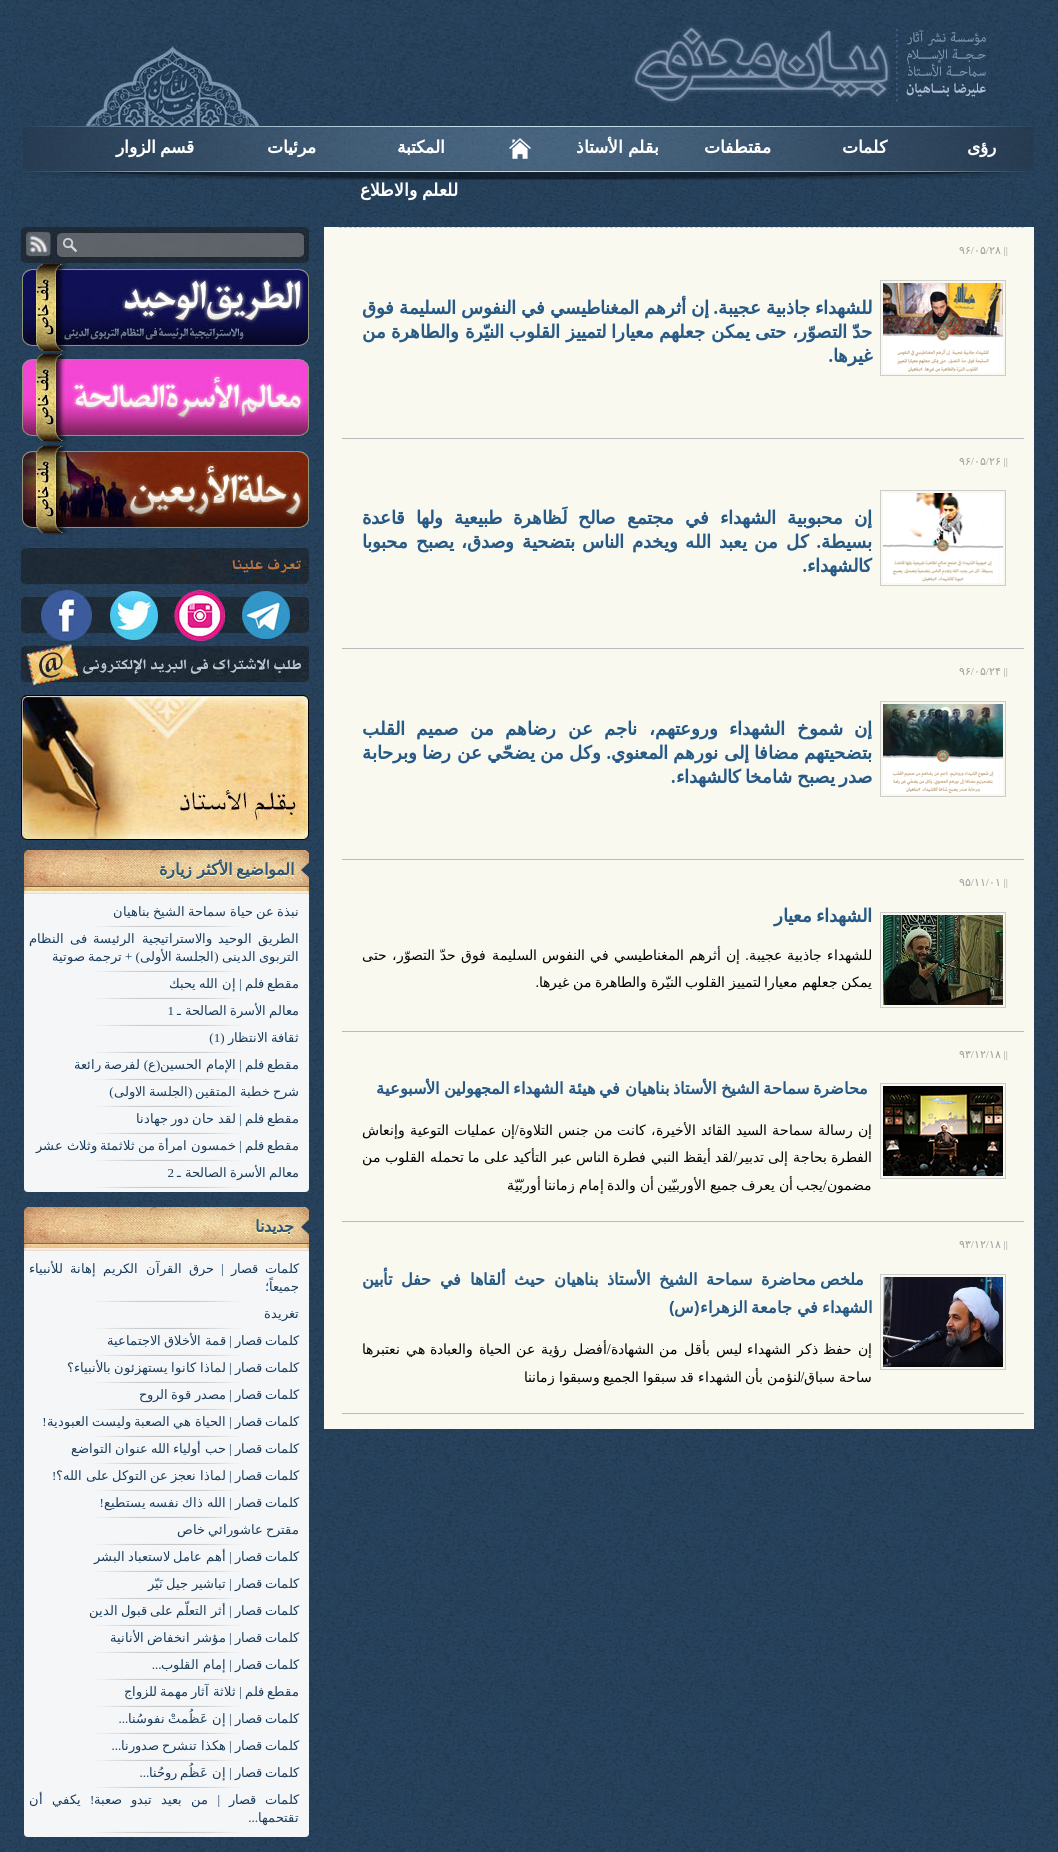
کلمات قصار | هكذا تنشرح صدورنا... (205, 1745)
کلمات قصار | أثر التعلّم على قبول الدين (194, 1610)
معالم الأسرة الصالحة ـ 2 (234, 1172)
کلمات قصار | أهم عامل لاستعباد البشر (196, 1556)
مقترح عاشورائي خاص (238, 1529)
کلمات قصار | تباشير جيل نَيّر (223, 1583)
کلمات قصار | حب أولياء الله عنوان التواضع (185, 1448)
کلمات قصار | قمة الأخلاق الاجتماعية (203, 1340)
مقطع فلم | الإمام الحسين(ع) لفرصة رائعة (186, 1064)
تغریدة (281, 1313)
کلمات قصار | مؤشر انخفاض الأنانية (204, 1637)
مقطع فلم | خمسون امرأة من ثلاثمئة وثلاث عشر (167, 1145)
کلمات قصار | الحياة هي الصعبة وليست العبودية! (170, 1421)
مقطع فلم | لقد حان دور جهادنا (217, 1118)
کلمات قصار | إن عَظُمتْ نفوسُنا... (208, 1718)
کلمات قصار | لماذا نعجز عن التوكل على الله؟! (175, 1475)
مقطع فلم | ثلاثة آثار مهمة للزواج (211, 1691)
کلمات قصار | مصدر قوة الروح (219, 1394)
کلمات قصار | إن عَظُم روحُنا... (219, 1772)
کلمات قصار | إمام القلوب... (225, 1664)
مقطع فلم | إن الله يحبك (234, 983)
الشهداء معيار (823, 916)
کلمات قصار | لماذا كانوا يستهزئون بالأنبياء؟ (183, 1367)
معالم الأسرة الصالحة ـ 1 (234, 1010)
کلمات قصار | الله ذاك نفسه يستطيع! (199, 1502)
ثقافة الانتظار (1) (254, 1037)
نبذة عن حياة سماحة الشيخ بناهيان (206, 911)
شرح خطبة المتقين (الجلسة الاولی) (204, 1091)
